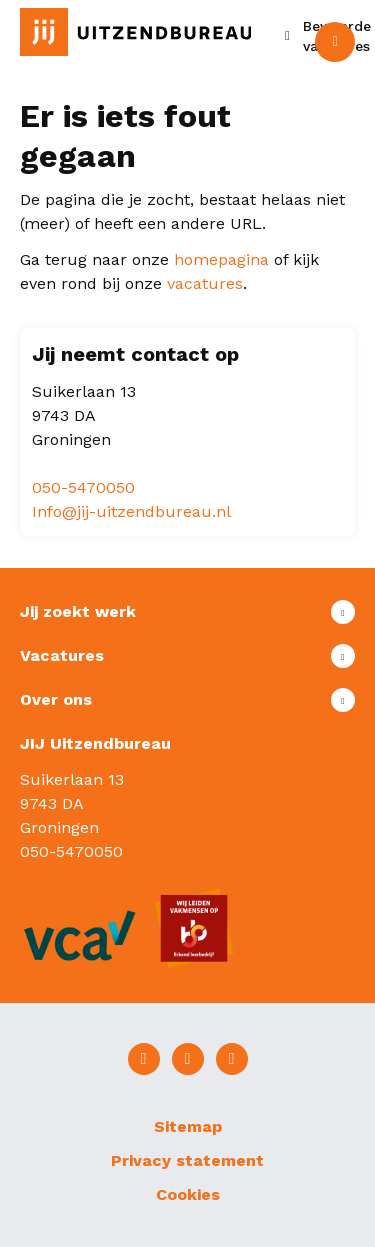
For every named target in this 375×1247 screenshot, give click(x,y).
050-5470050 (83, 487)
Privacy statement (187, 1160)
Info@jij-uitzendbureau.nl (131, 511)
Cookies (188, 1194)
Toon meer (187, 612)
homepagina (221, 259)
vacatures (205, 283)
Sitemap (188, 1126)
